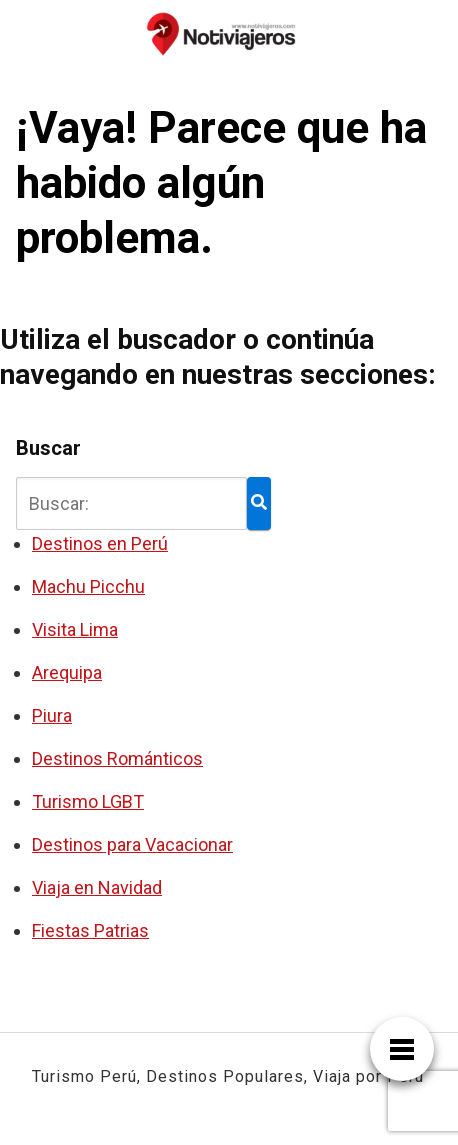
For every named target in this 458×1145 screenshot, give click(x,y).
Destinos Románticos (117, 758)
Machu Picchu (88, 586)
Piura (52, 715)
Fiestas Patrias (90, 930)
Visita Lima (75, 629)
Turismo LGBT (88, 801)
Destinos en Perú (100, 543)
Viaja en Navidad (97, 887)
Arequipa (67, 672)
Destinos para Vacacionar (132, 844)
